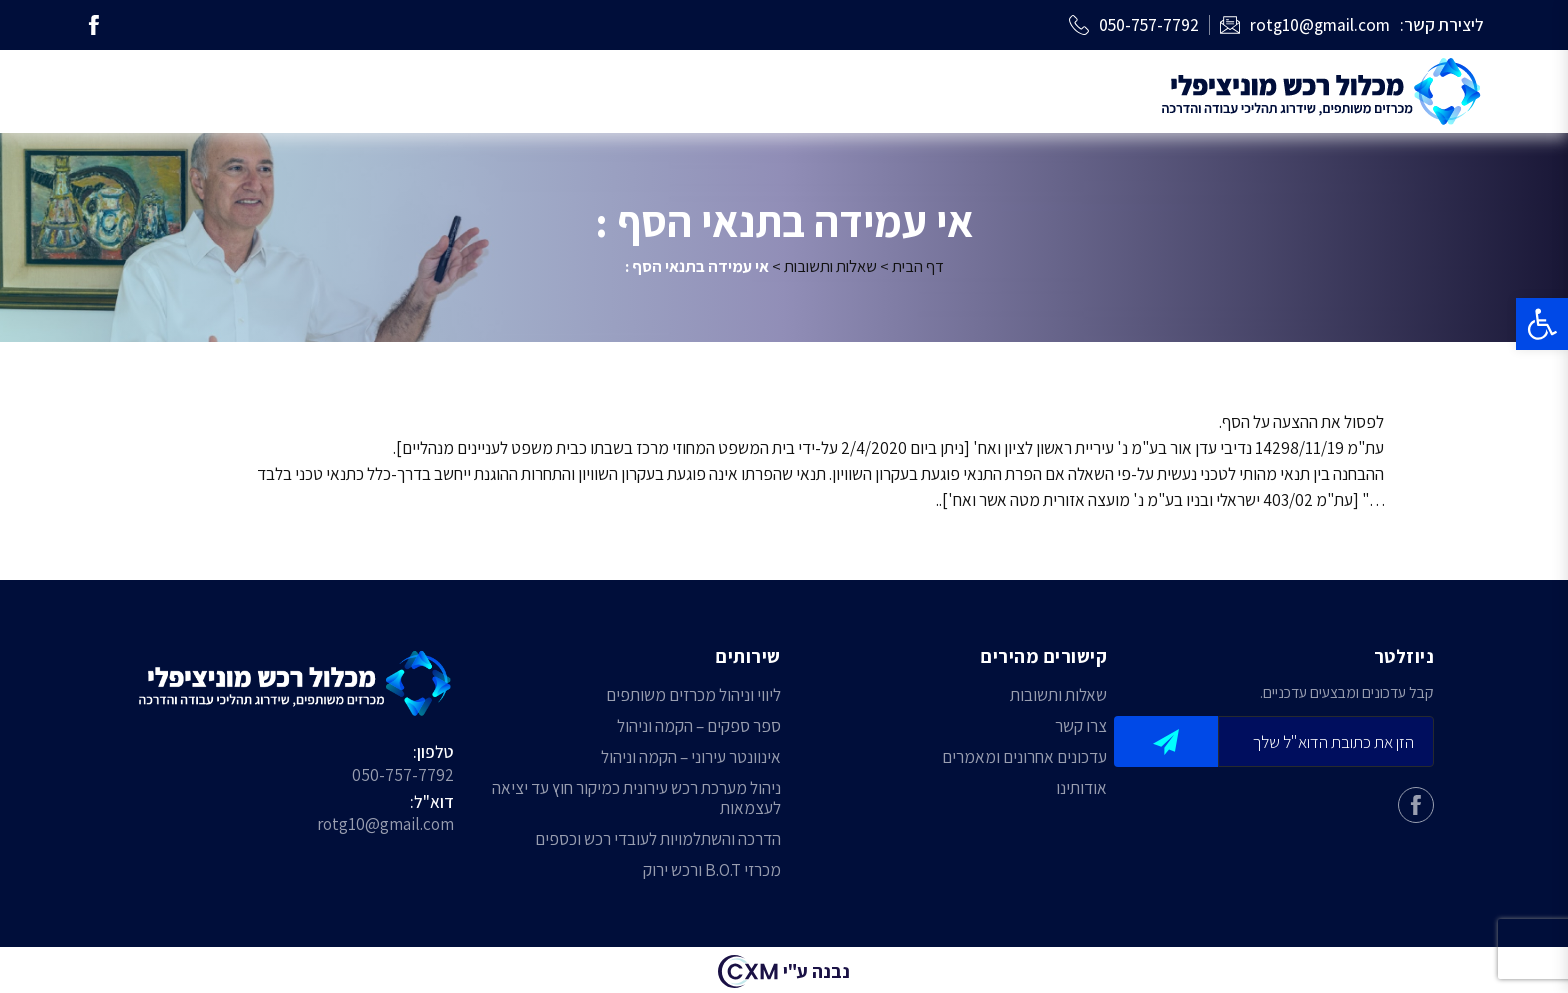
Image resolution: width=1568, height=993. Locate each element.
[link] (1542, 324)
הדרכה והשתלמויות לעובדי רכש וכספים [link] (658, 839)
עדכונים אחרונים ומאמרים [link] (1024, 757)
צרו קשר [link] (1081, 726)
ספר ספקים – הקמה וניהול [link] (699, 726)
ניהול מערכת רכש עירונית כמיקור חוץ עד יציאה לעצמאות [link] (636, 798)
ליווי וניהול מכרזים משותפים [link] (693, 695)
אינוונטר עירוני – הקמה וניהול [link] (691, 757)
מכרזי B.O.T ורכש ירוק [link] (712, 870)
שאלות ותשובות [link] (830, 266)
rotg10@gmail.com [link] (385, 823)
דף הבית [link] (918, 266)
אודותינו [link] (1081, 788)
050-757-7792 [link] (403, 774)
